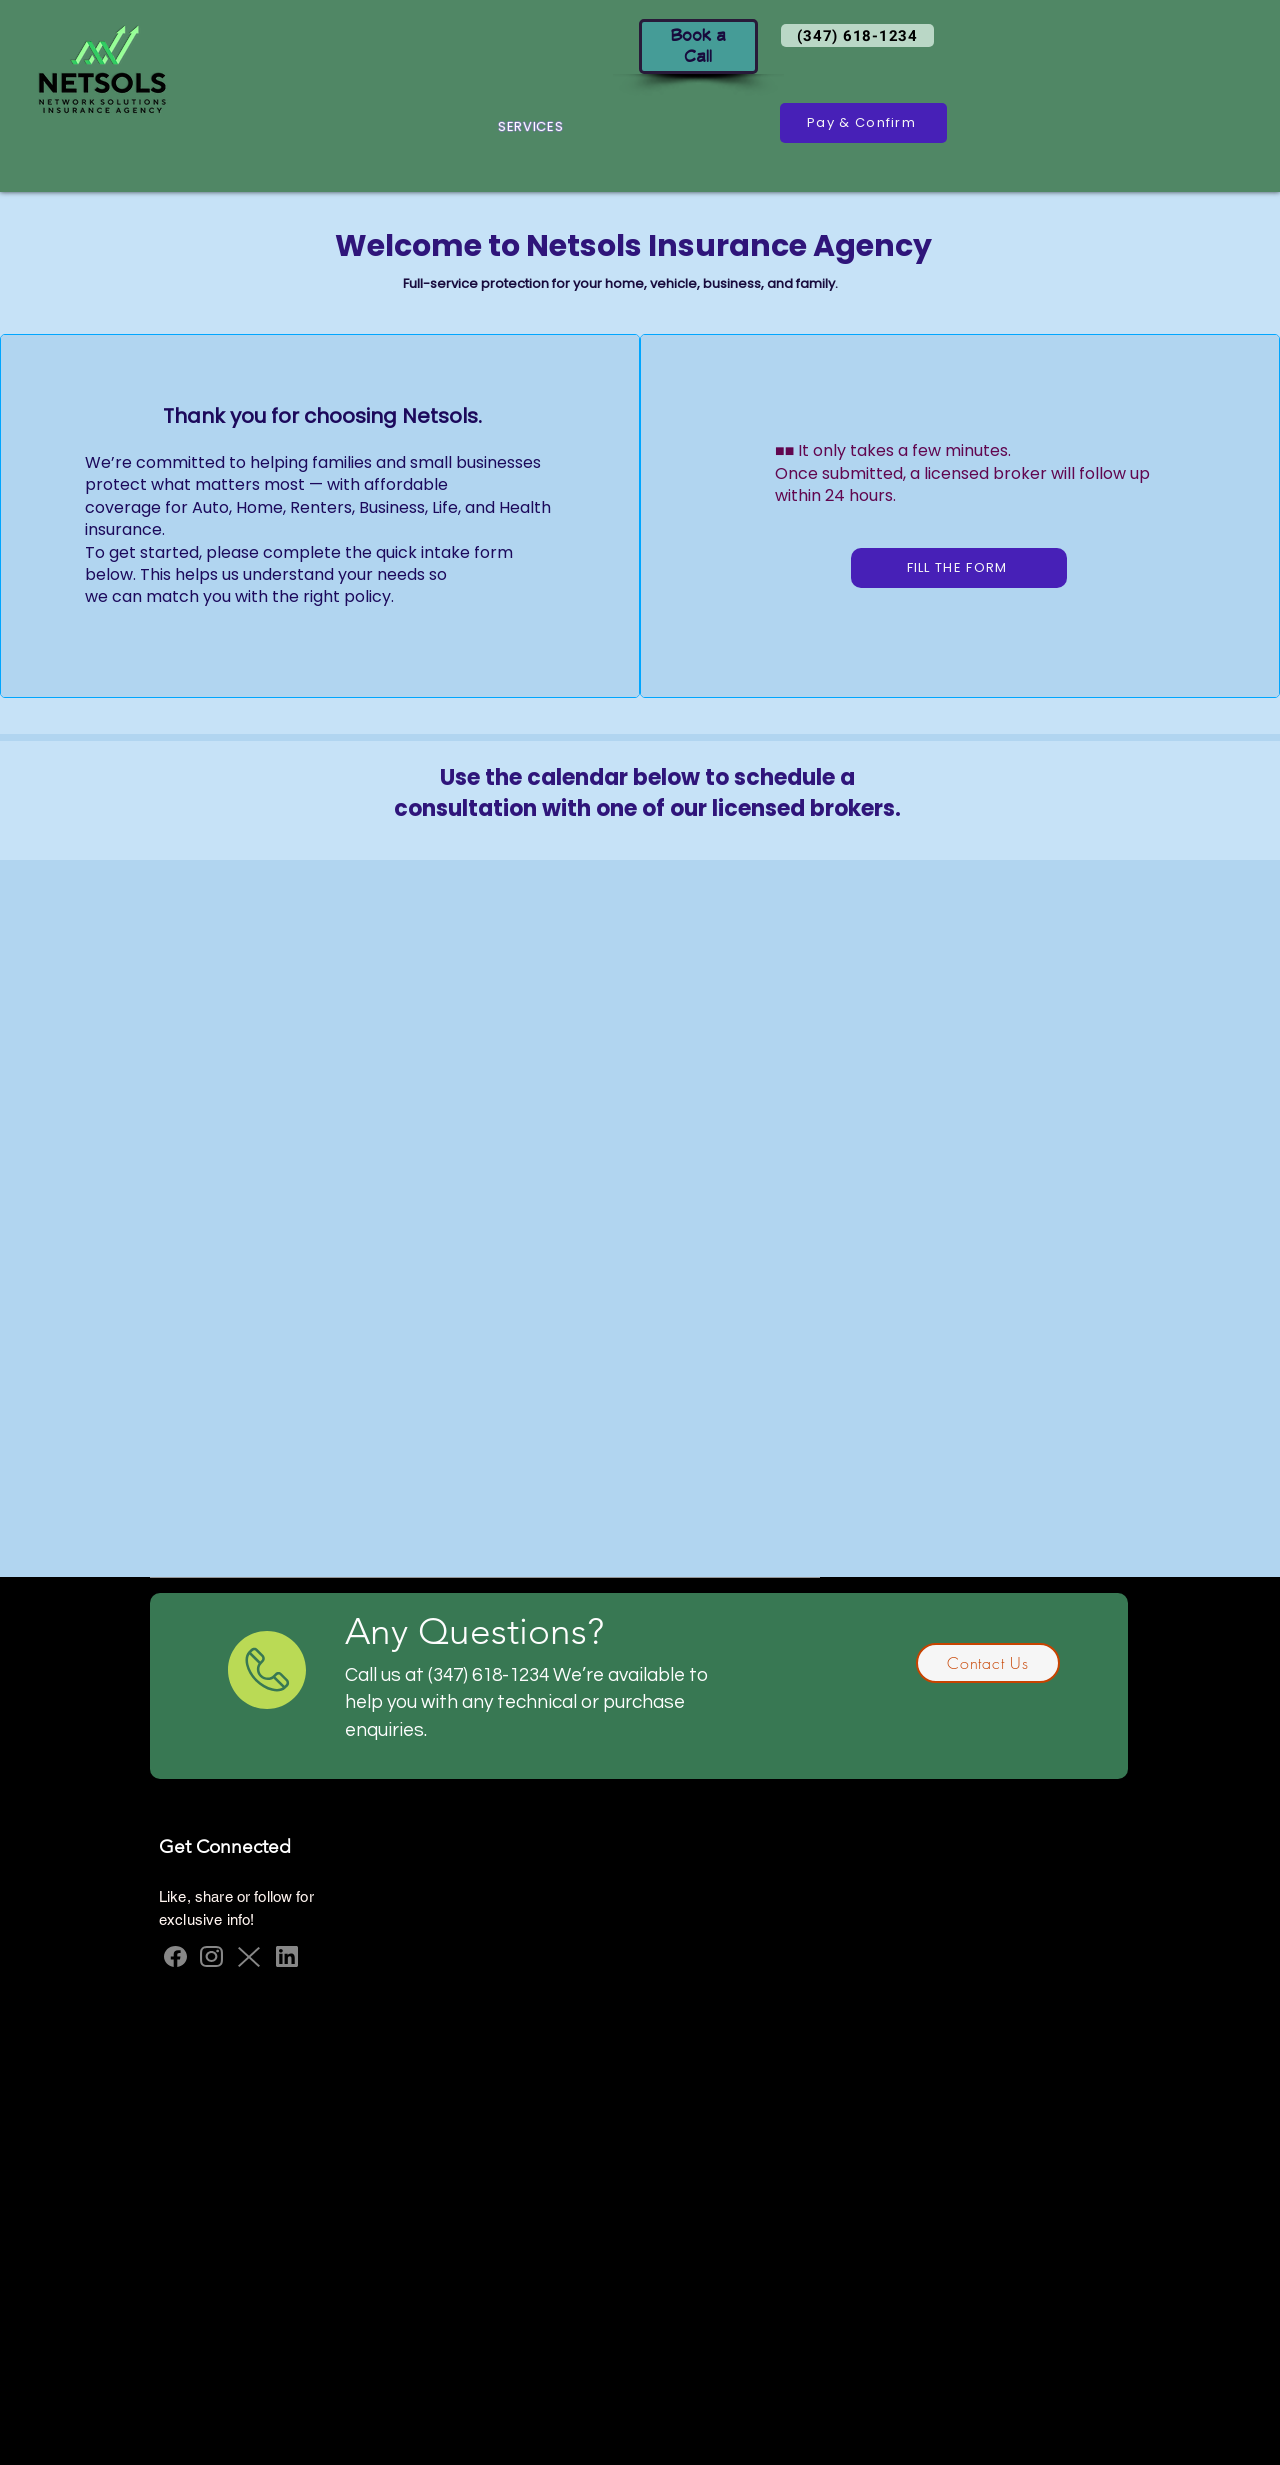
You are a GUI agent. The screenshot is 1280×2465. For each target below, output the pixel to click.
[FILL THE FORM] (959, 568)
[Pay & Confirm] (863, 123)
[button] (530, 127)
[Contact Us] (988, 1663)
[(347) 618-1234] (857, 35)
